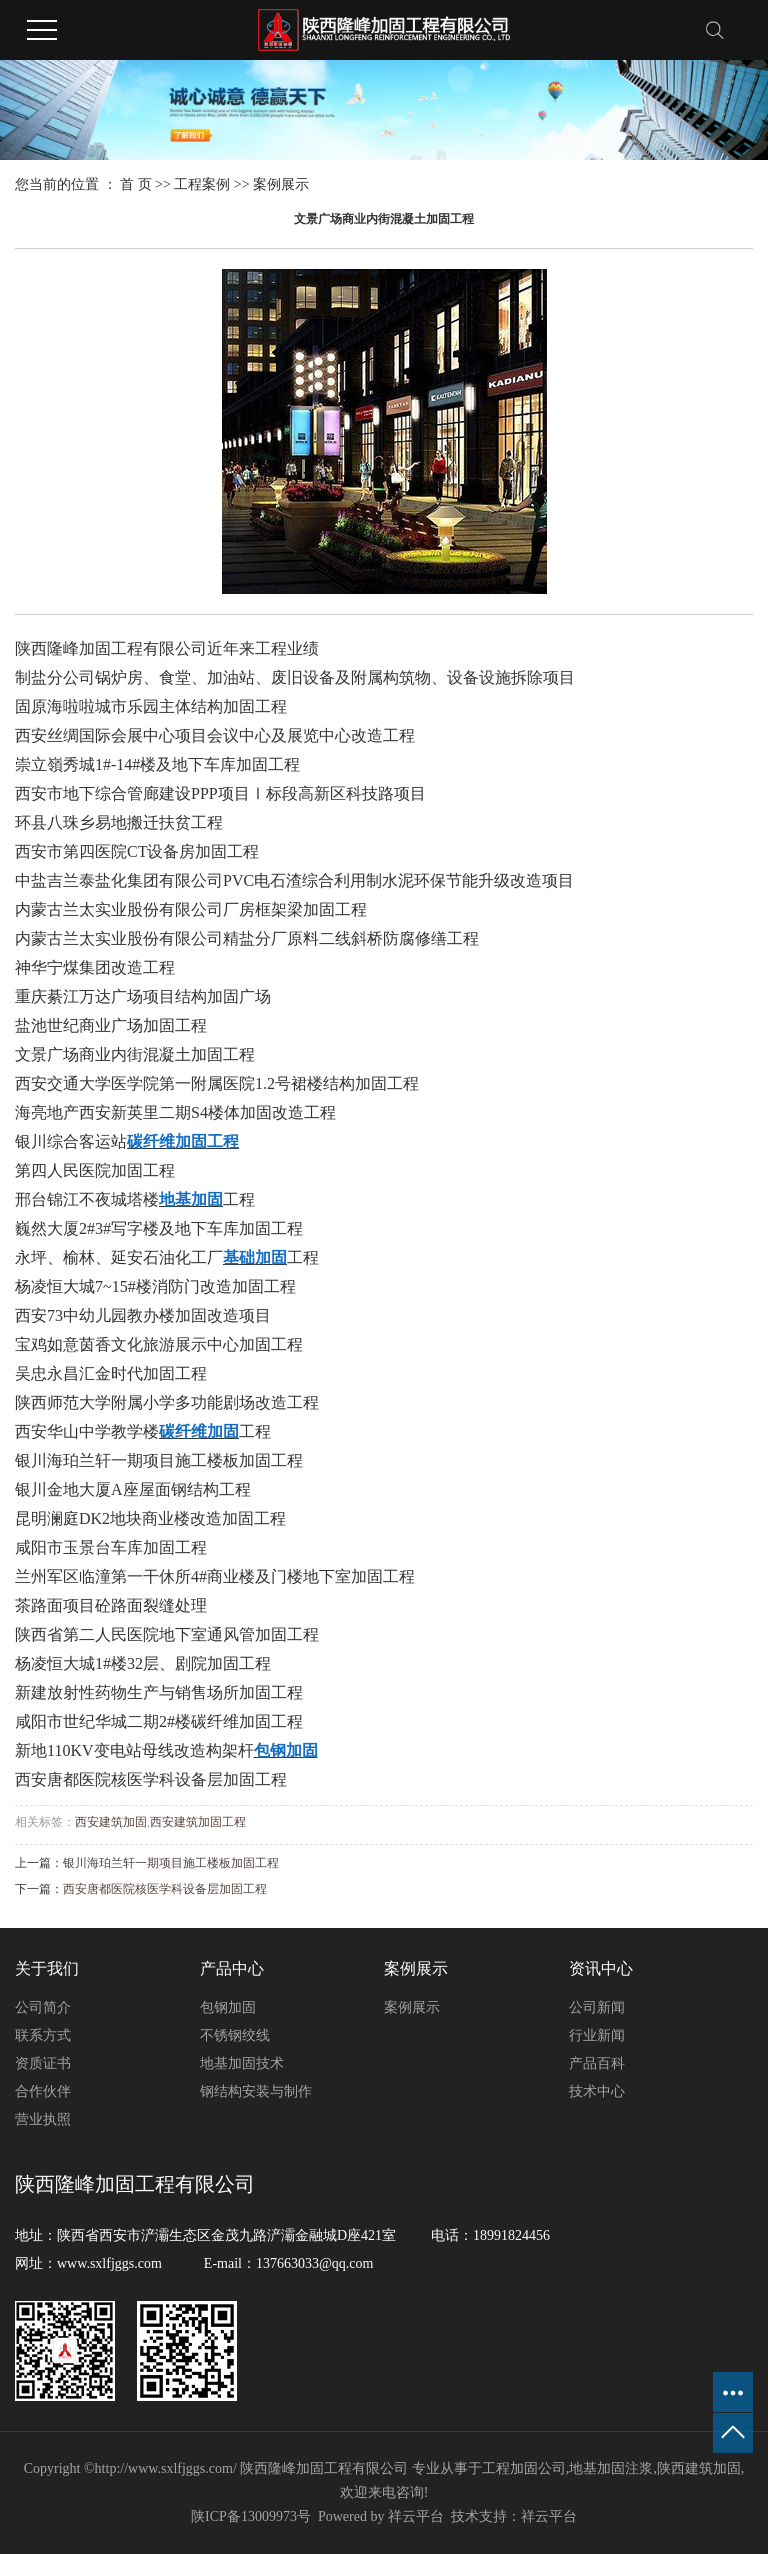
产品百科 (597, 2063)
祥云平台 (416, 2516)
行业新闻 (597, 2035)
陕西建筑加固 (699, 2468)
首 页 (136, 184)
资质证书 (43, 2063)
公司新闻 (597, 2007)
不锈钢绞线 (235, 2035)
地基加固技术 (242, 2063)
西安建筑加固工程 (198, 1822)
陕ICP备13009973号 (251, 2516)
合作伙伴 (43, 2091)
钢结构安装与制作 (256, 2091)
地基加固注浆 (611, 2468)
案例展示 (281, 184)
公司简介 (43, 2007)
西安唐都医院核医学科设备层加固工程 (165, 1889)
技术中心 (597, 2091)
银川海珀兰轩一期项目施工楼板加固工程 (171, 1863)
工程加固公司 (524, 2468)
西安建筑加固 (111, 1822)
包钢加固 (228, 2007)
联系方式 (43, 2035)
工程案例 (202, 184)
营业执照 (43, 2119)
